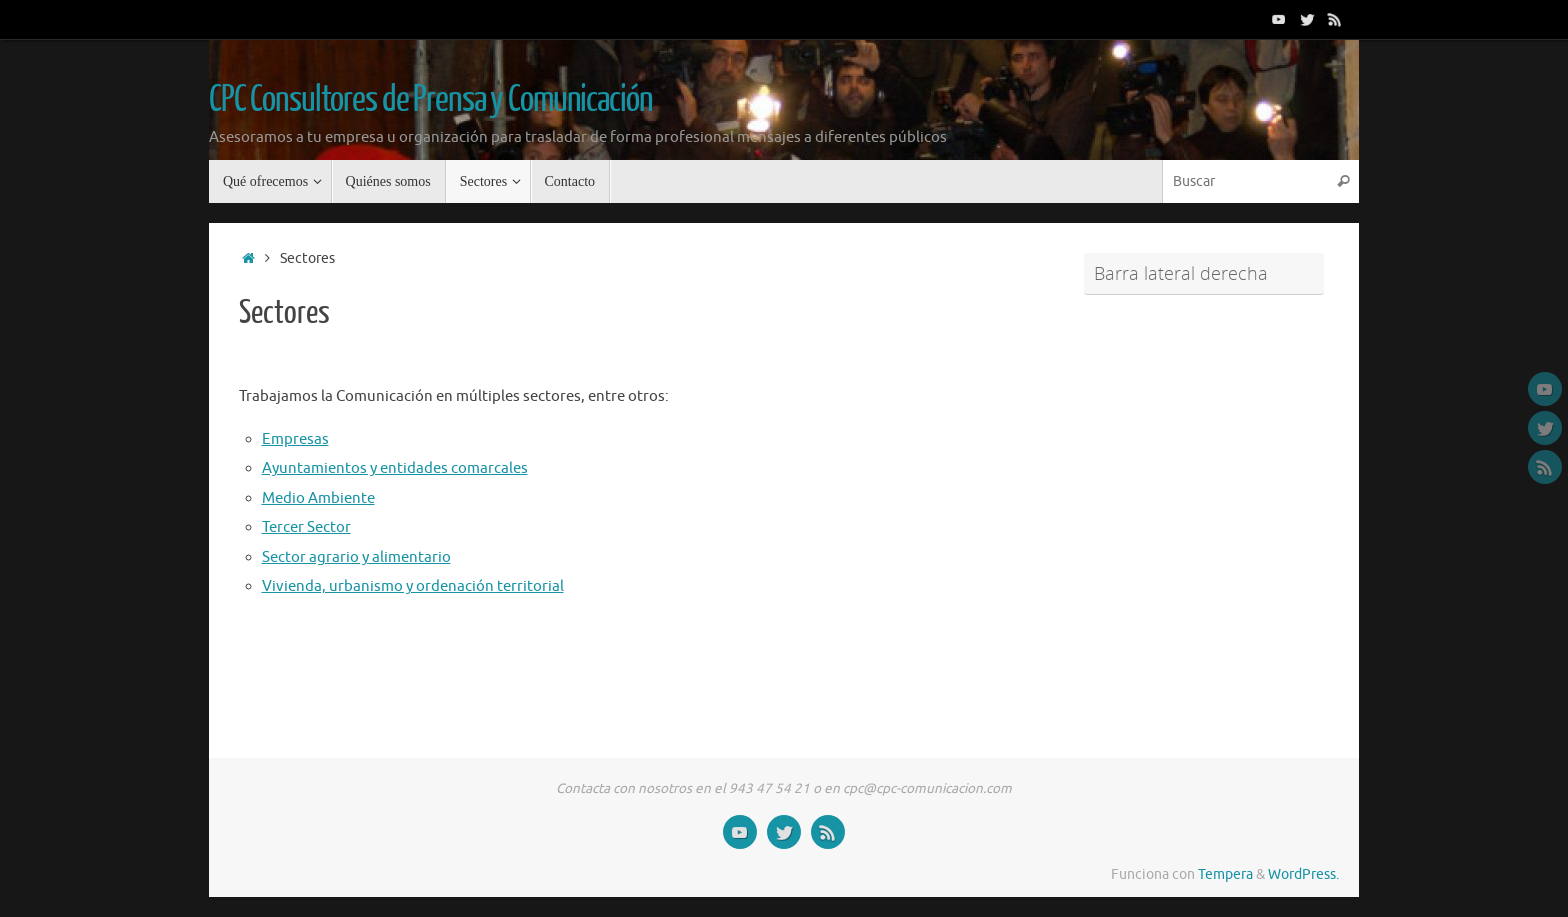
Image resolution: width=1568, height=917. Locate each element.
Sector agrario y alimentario (356, 557)
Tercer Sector (306, 527)
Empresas (295, 439)
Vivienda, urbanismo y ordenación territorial (413, 586)
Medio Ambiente (318, 498)
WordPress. (1303, 874)
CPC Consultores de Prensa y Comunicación (430, 100)
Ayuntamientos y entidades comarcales (395, 468)
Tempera (1225, 874)
